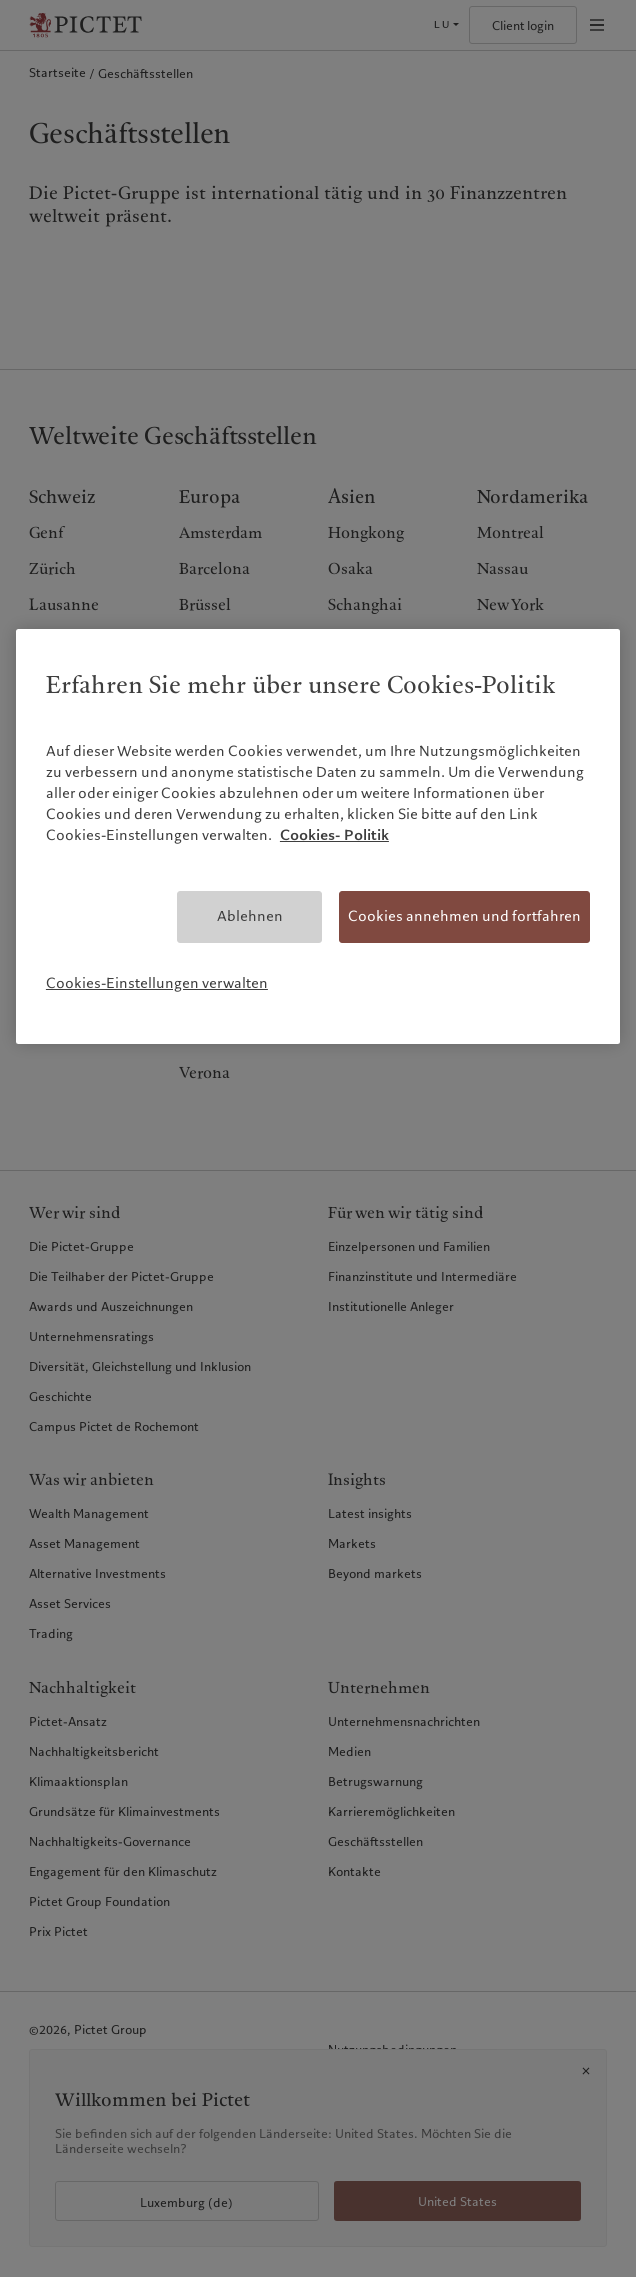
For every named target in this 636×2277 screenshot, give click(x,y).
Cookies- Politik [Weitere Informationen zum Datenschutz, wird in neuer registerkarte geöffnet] (334, 835)
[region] (318, 836)
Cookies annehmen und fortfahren (464, 916)
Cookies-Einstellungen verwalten (157, 983)
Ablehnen (250, 916)
